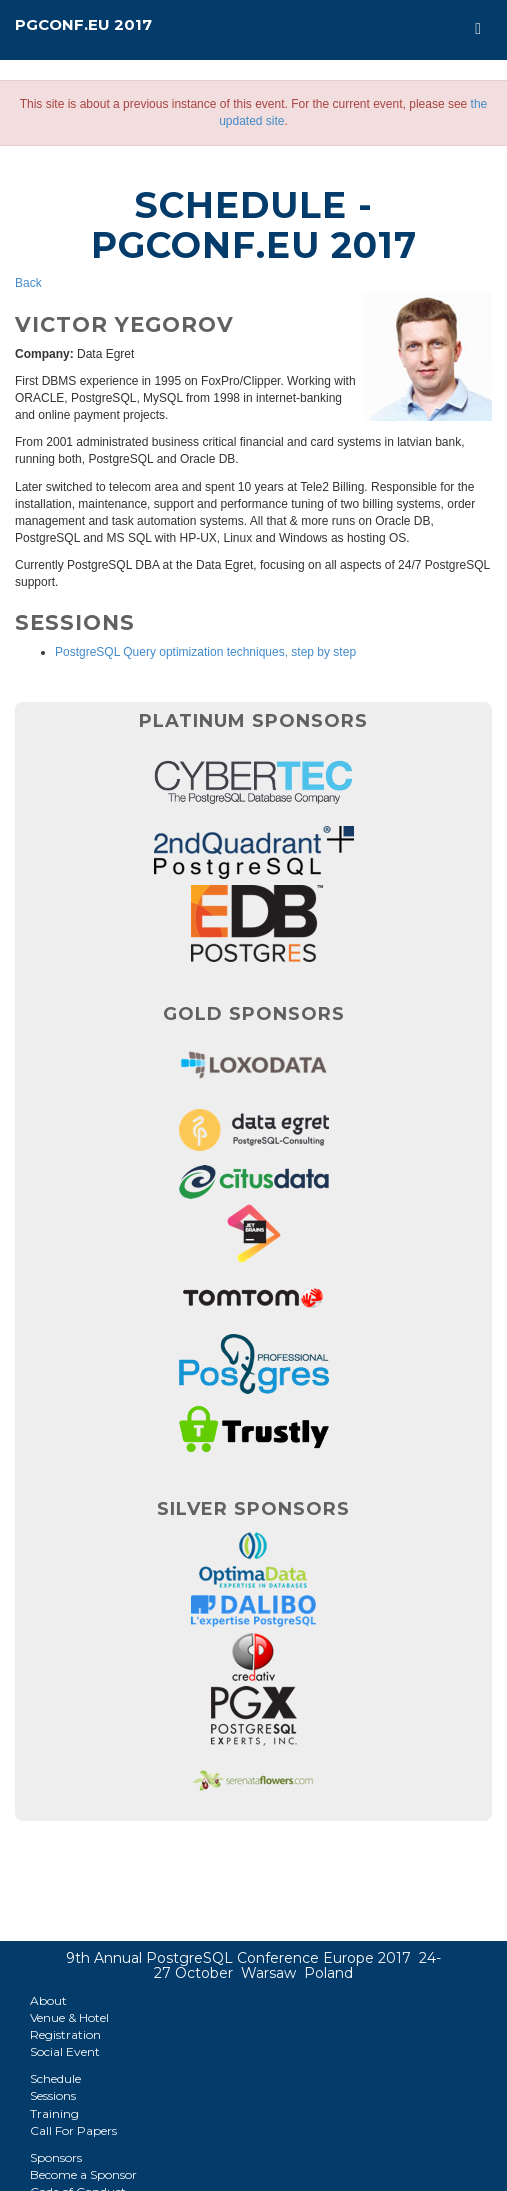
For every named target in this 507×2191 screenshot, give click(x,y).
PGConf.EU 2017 (83, 24)
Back (28, 283)
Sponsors (56, 2157)
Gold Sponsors (254, 1014)
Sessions (53, 2095)
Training (54, 2113)
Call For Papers (73, 2130)
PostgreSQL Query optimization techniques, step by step (205, 652)
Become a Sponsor (83, 2174)
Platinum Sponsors (253, 721)
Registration (65, 2034)
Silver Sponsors (253, 1509)
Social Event (65, 2051)
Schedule (55, 2078)
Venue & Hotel (69, 2017)
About (48, 2000)
